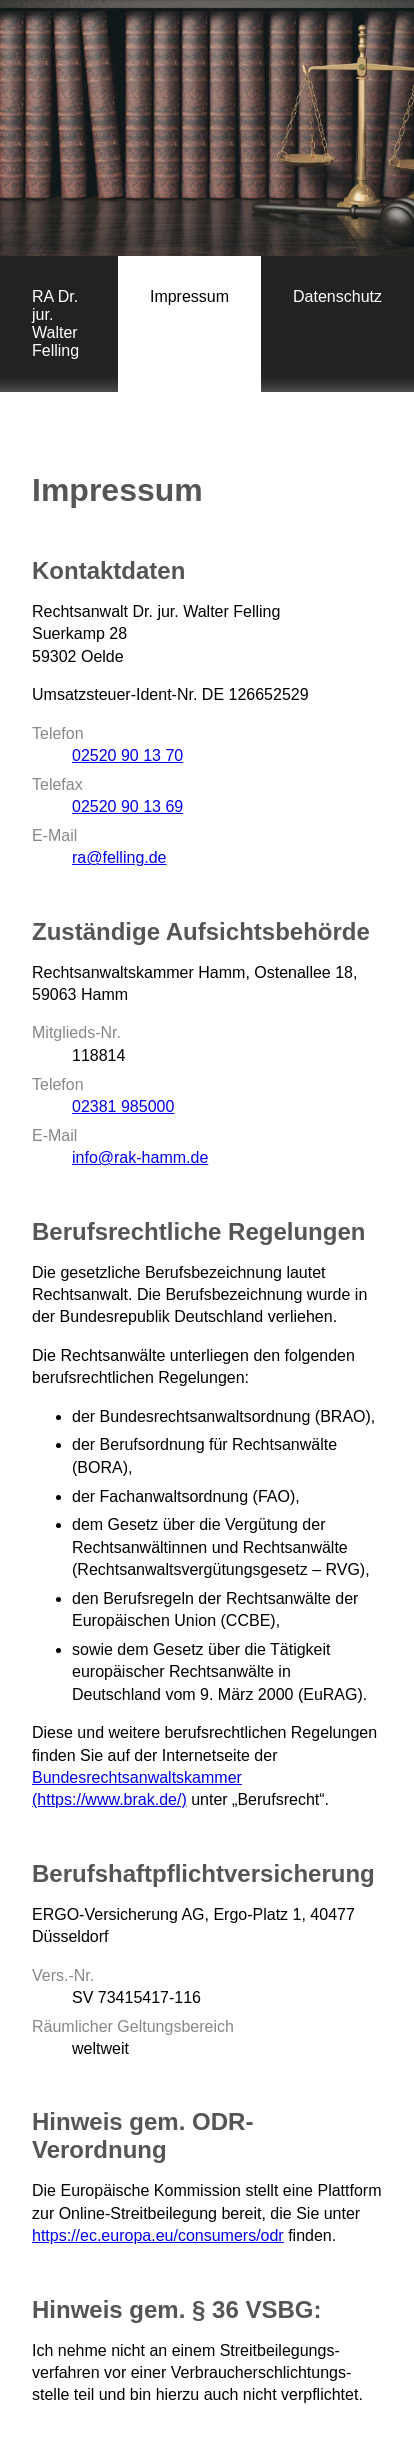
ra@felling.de (119, 857)
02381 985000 (123, 1106)
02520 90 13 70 (127, 755)
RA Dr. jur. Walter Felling (55, 323)
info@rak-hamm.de (140, 1157)
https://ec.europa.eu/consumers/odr (158, 2235)
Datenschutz (337, 296)
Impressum (189, 296)
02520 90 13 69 (127, 806)
